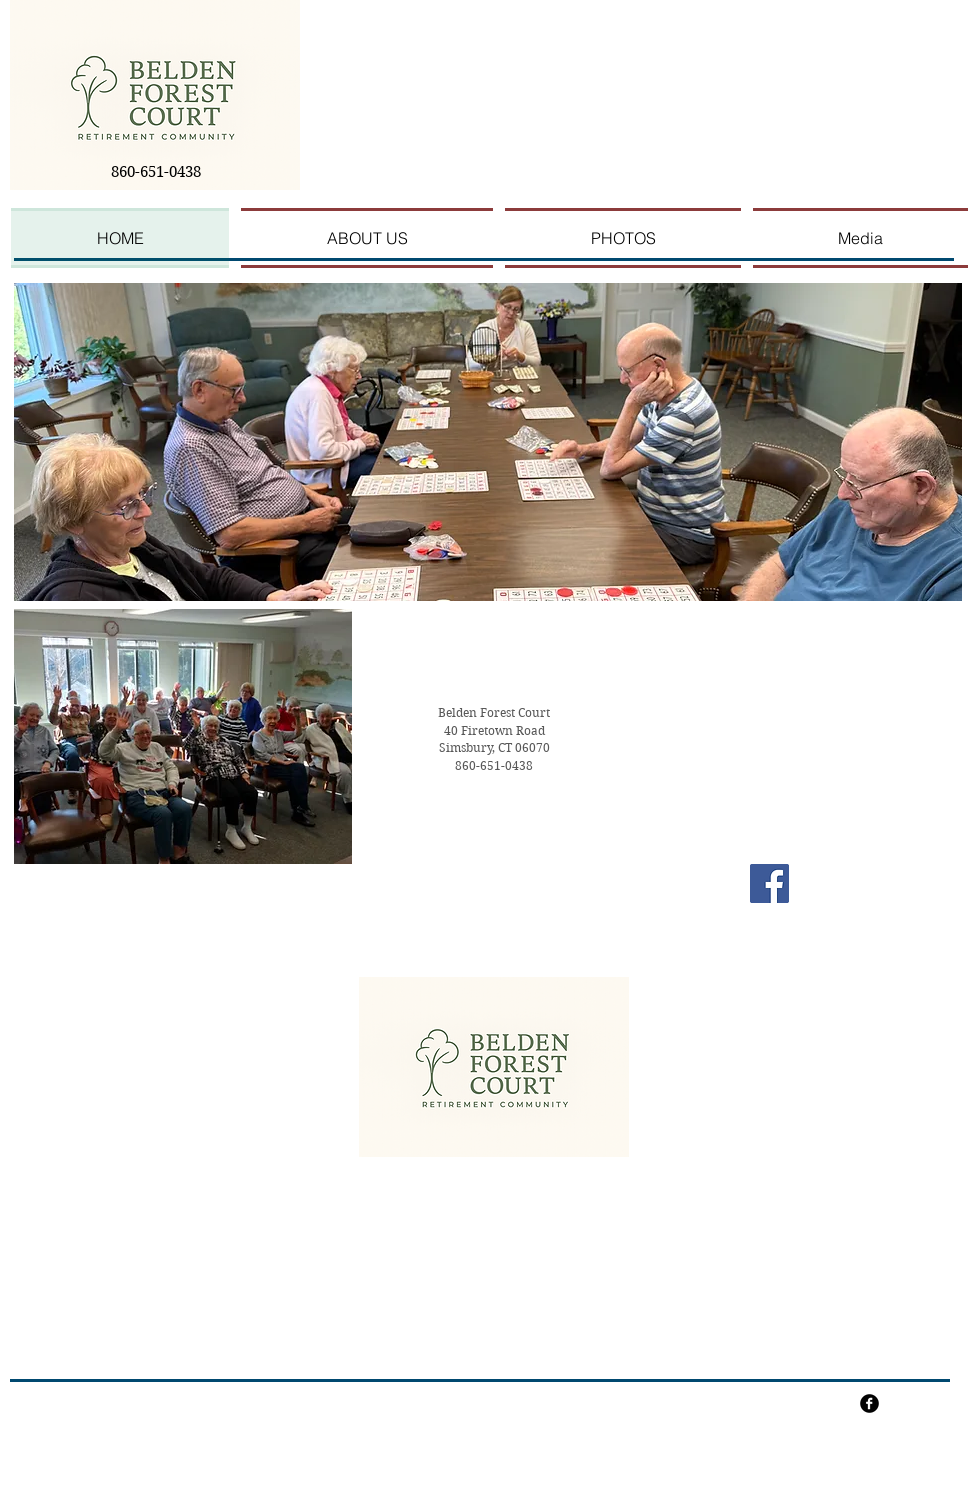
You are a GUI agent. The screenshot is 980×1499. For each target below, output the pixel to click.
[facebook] (869, 1403)
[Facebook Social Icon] (769, 883)
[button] (488, 442)
